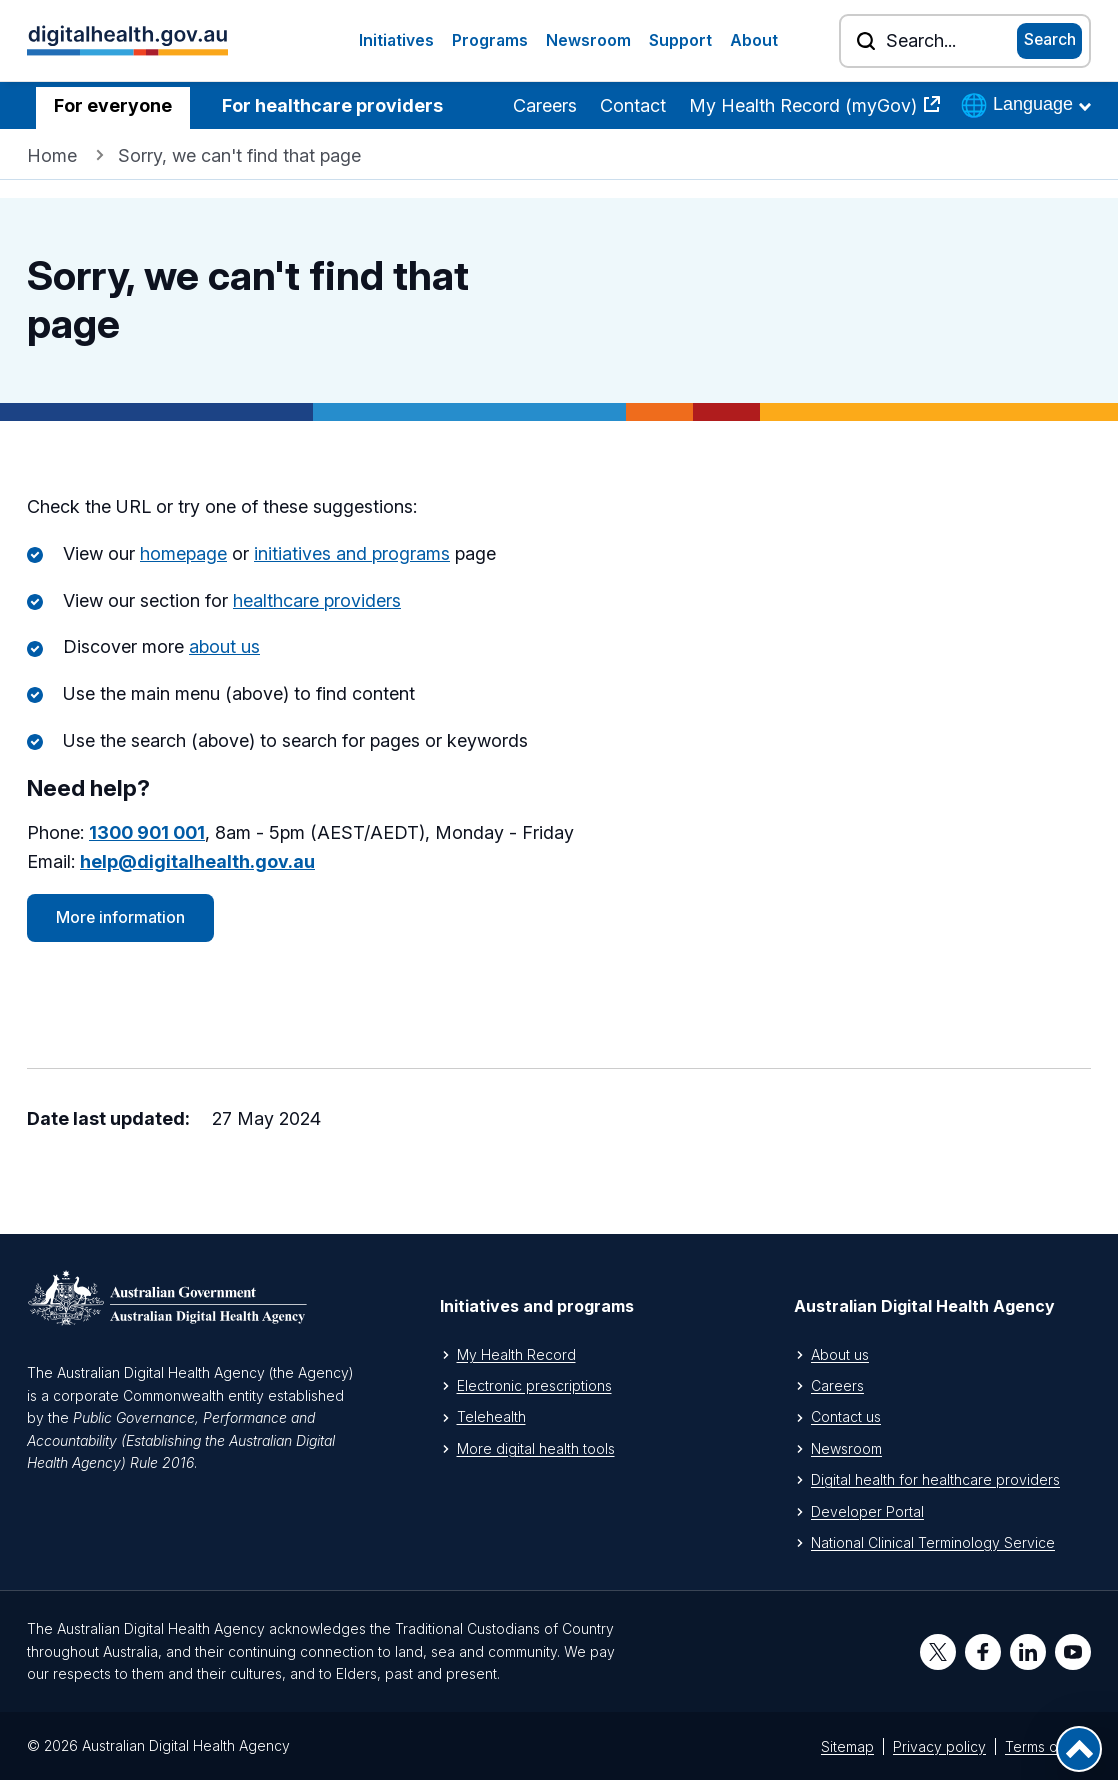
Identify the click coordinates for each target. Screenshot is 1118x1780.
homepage (183, 553)
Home (52, 155)
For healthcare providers (332, 105)
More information (120, 917)
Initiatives (396, 40)
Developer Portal (867, 1511)
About (754, 40)
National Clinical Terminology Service (933, 1542)
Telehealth (491, 1416)
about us (224, 646)
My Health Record (516, 1354)
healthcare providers (317, 600)
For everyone (113, 105)
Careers (545, 105)
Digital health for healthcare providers (935, 1479)
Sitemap (847, 1746)
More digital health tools (536, 1448)
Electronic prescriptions (534, 1385)
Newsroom (588, 40)
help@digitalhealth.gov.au (197, 861)
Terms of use (1048, 1746)
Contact (633, 105)
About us (840, 1354)
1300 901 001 (147, 832)
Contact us (846, 1416)
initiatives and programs (352, 553)
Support (680, 40)
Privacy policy (939, 1746)
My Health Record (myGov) (805, 105)
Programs (490, 40)
